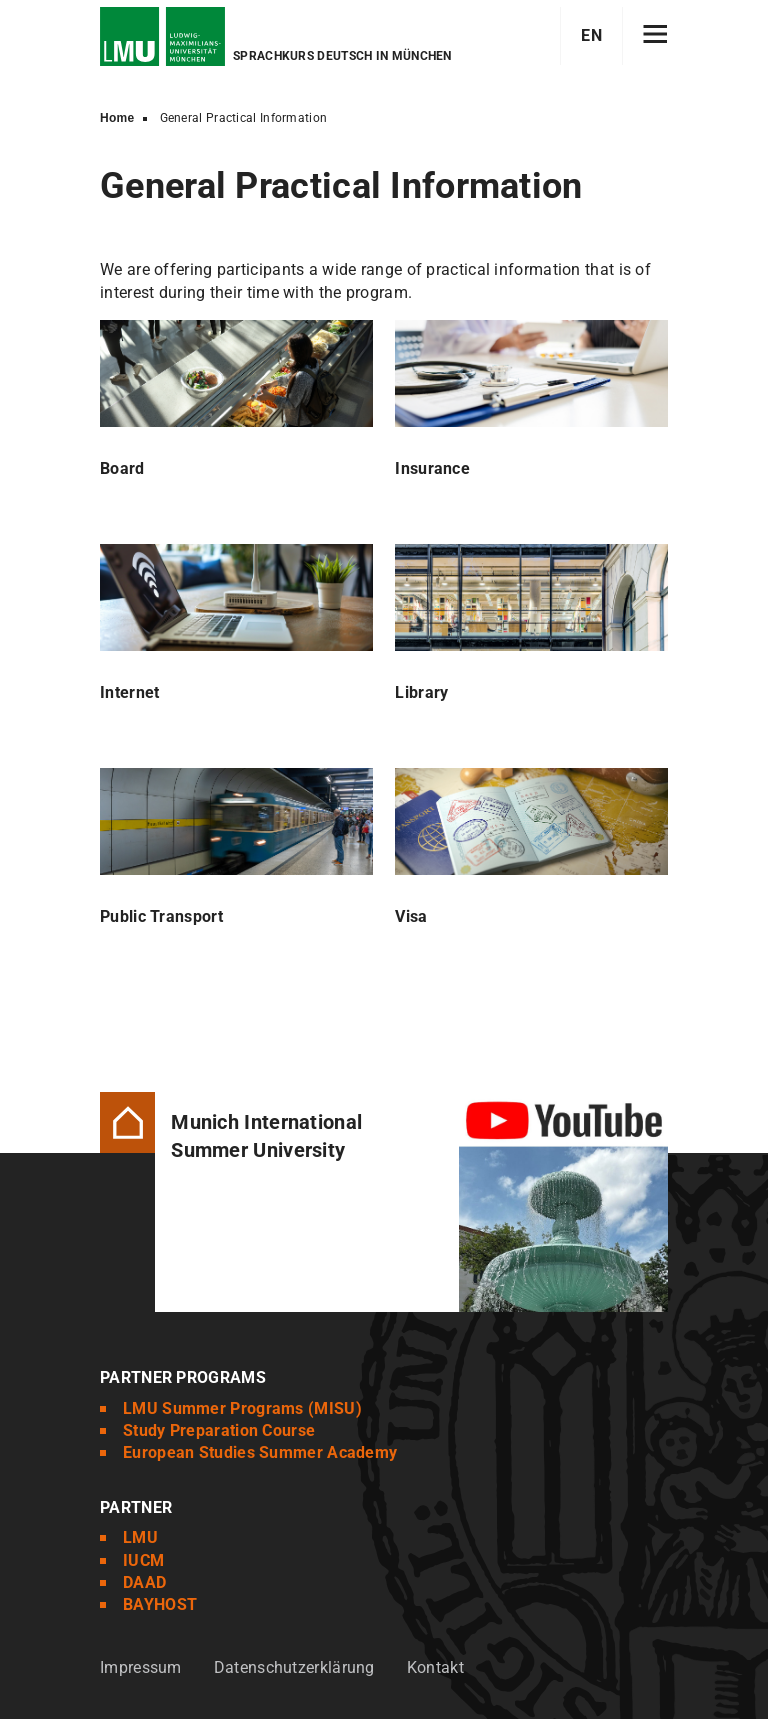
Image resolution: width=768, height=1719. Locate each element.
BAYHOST (160, 1604)
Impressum (141, 1667)
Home (117, 118)
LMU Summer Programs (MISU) (242, 1408)
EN (591, 35)
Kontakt (435, 1667)
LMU (140, 1537)
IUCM (143, 1560)
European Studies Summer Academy (260, 1452)
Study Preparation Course (219, 1430)
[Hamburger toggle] (655, 36)
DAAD (144, 1582)
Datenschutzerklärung (294, 1667)
